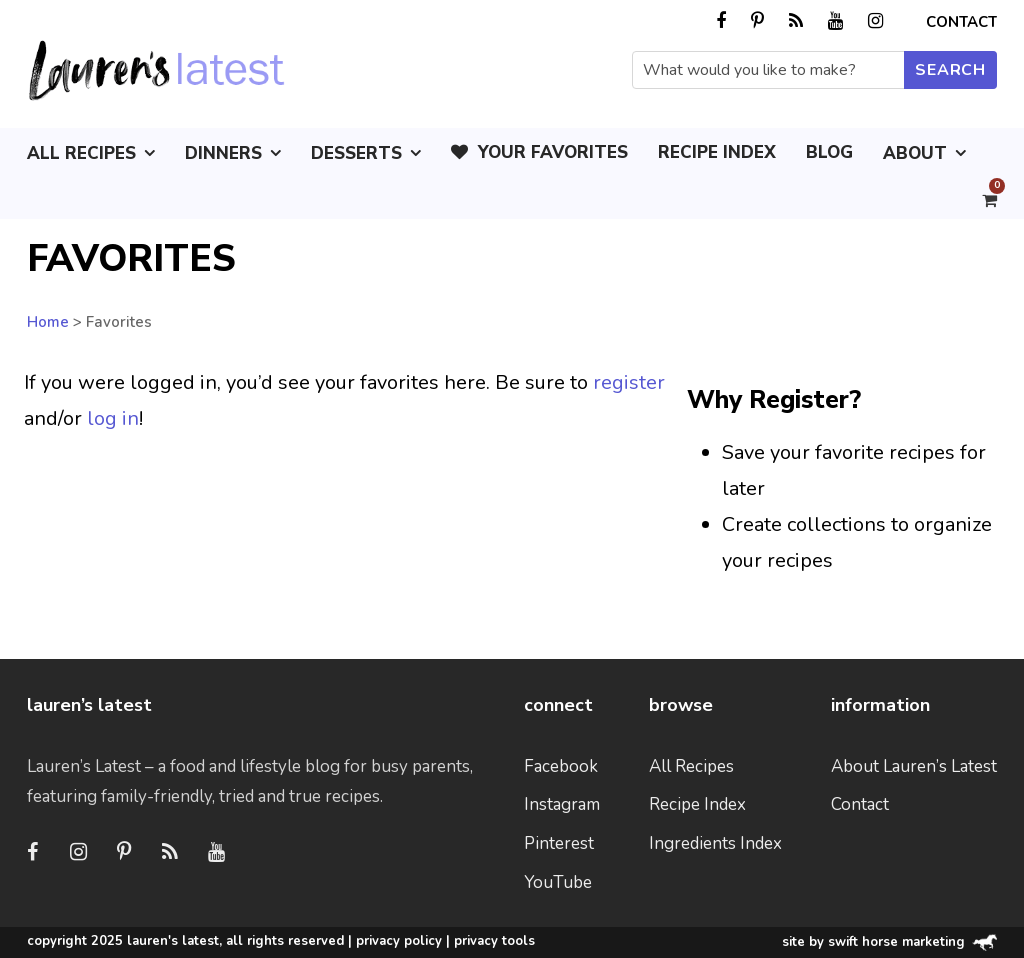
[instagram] (875, 21)
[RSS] (170, 853)
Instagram (562, 804)
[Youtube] (216, 853)
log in (113, 418)
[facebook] (721, 21)
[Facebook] (32, 853)
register (629, 382)
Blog (829, 152)
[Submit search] (950, 70)
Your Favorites (539, 152)
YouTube (558, 882)
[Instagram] (78, 853)
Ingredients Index (715, 843)
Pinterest (559, 843)
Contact (961, 22)
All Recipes (81, 153)
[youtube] (835, 21)
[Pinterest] (124, 853)
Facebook (561, 766)
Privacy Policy (399, 941)
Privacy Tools (494, 941)
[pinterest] (757, 21)
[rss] (796, 21)
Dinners (223, 153)
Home (48, 322)
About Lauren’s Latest (914, 766)
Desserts (356, 153)
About (915, 153)
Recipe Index (717, 152)
